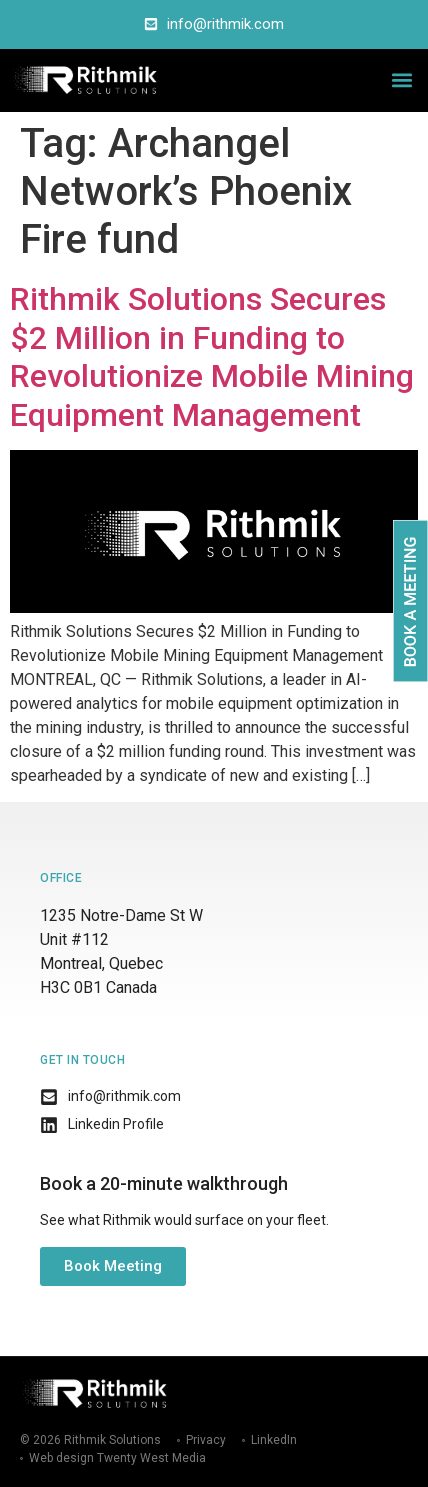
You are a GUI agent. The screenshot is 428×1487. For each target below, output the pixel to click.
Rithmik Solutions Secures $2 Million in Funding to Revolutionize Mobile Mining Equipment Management (212, 356)
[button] (401, 80)
